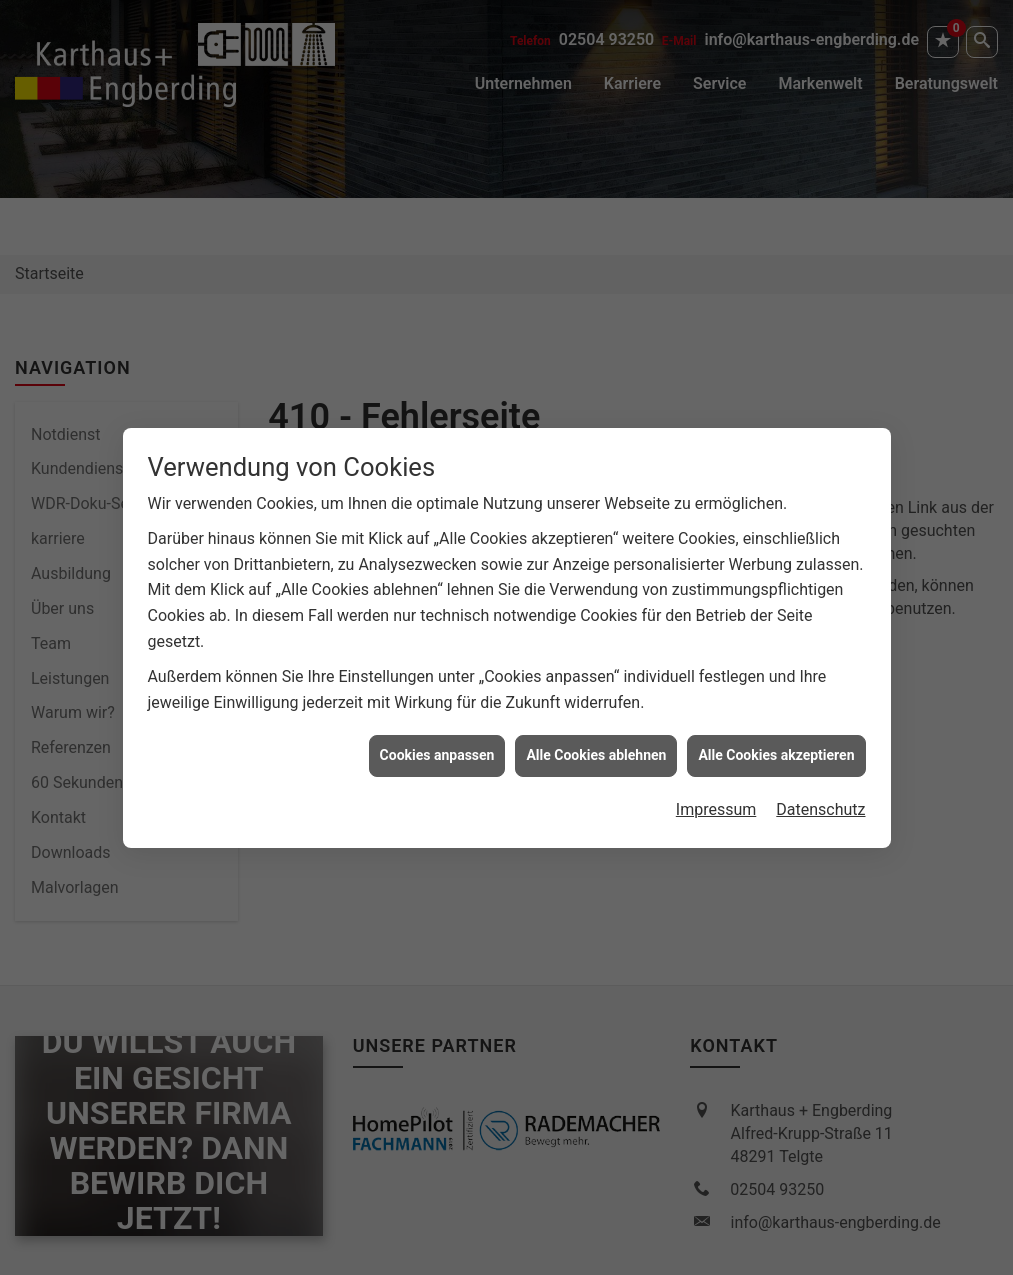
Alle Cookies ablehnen (596, 735)
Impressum (716, 788)
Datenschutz (820, 788)
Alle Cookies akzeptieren (776, 735)
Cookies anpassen (437, 735)
